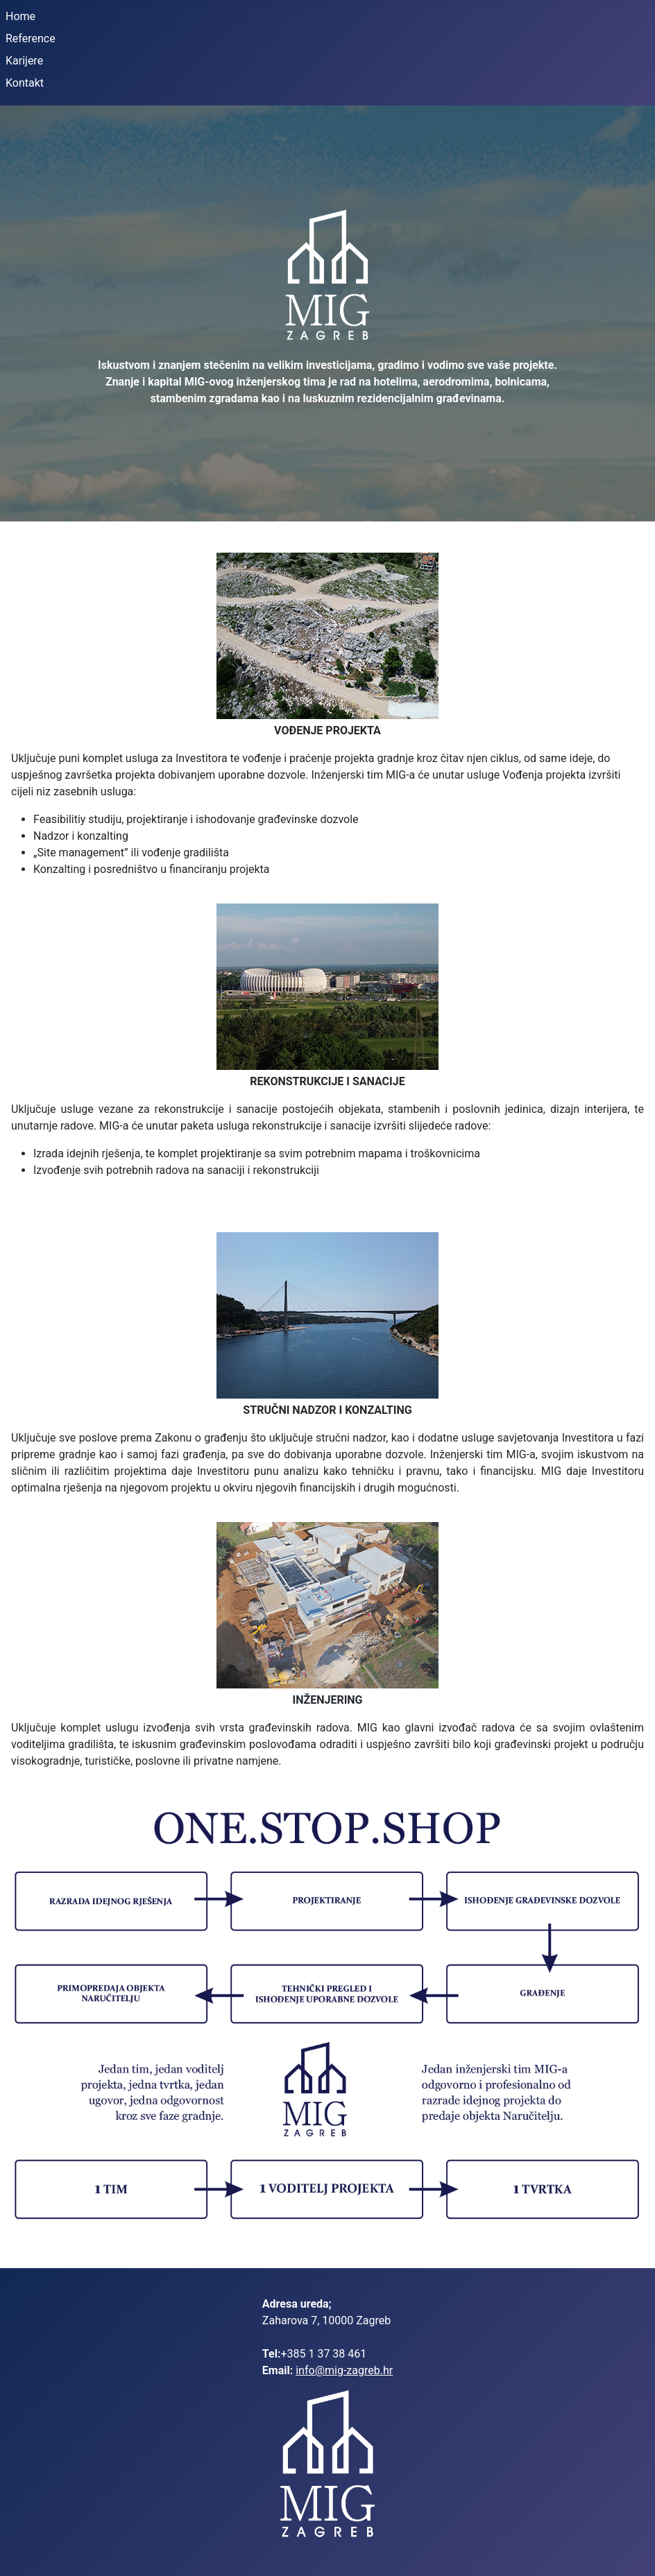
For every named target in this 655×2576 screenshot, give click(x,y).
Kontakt (25, 82)
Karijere (24, 60)
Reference (31, 38)
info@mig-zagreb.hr (344, 2370)
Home (20, 16)
